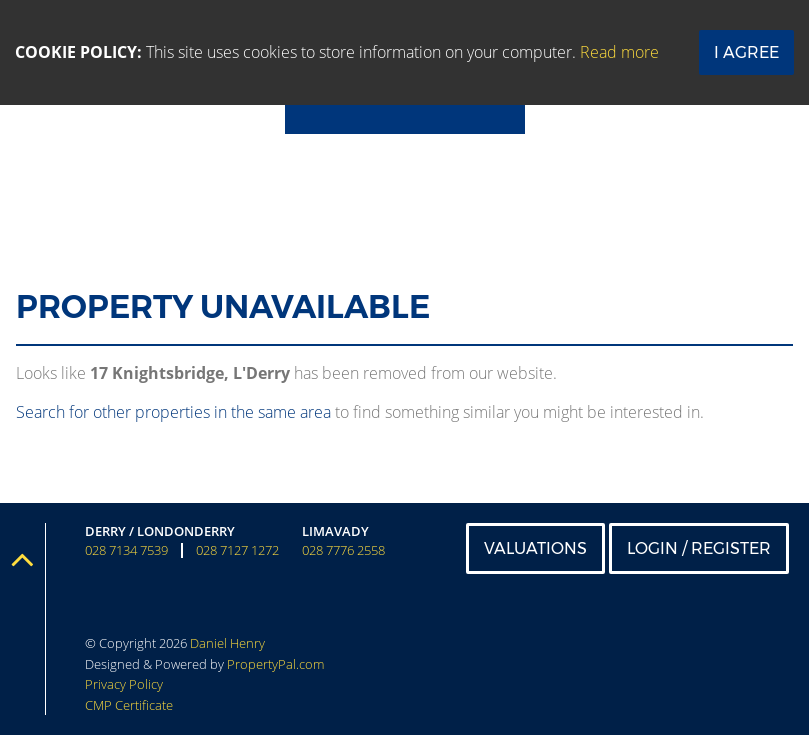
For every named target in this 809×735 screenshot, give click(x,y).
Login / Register (699, 548)
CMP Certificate (129, 705)
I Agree (746, 52)
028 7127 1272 (237, 550)
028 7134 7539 (126, 550)
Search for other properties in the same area (173, 412)
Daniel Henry (227, 643)
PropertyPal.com (275, 664)
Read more (619, 52)
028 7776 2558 (343, 550)
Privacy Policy (124, 684)
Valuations (535, 548)
